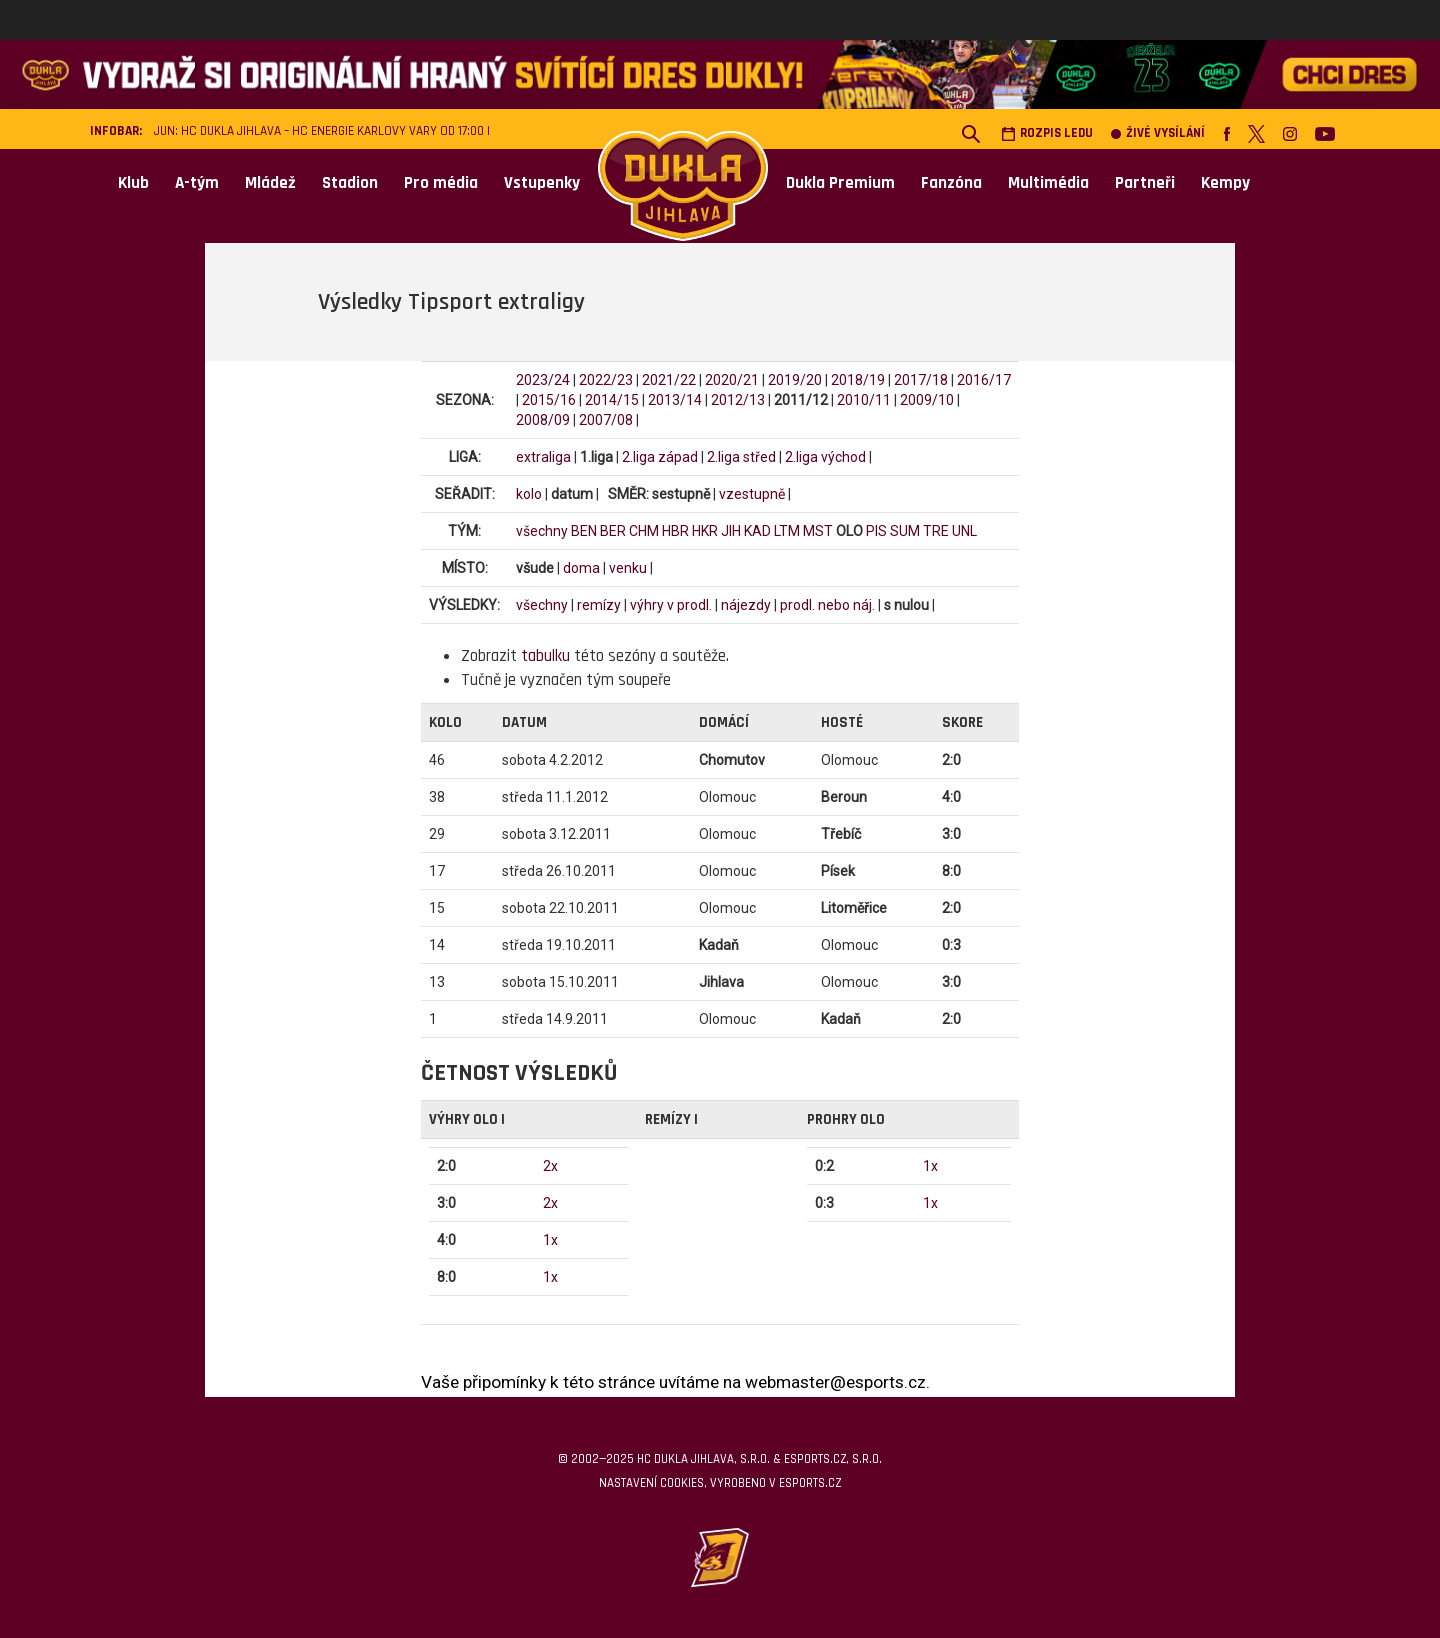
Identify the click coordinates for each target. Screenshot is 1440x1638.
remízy (599, 605)
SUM (905, 531)
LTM (787, 531)
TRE (936, 531)
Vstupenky (542, 183)
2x (550, 1166)
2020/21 (732, 380)
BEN (584, 531)
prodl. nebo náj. (827, 605)
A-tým (197, 183)
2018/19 (858, 380)
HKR (705, 531)
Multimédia (1048, 183)
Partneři (1145, 183)
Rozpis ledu (1047, 133)
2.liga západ (660, 457)
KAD (757, 531)
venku (628, 568)
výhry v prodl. (671, 605)
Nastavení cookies (651, 1483)
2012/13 (738, 400)
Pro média (441, 183)
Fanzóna (951, 183)
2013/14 (675, 400)
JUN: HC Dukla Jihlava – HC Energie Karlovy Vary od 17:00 (319, 131)
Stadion (350, 183)
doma (581, 568)
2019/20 (795, 380)
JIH (731, 531)
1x (550, 1240)
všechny (542, 531)
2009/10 (927, 400)
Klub (133, 183)
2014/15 (612, 400)
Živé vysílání (1158, 133)
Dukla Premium (840, 183)
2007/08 (606, 420)
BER (613, 531)
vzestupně (752, 494)
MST (818, 531)
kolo (529, 494)
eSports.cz (810, 1483)
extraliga (543, 457)
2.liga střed (741, 457)
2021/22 (669, 380)
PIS (876, 531)
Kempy (1225, 183)
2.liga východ (825, 457)
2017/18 (921, 380)
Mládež (270, 183)
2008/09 (543, 420)
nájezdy (746, 605)
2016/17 (984, 380)
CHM (644, 531)
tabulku (545, 656)
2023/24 (543, 380)
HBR (675, 531)
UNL (964, 531)
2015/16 (549, 400)
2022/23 (606, 380)
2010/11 (864, 400)
